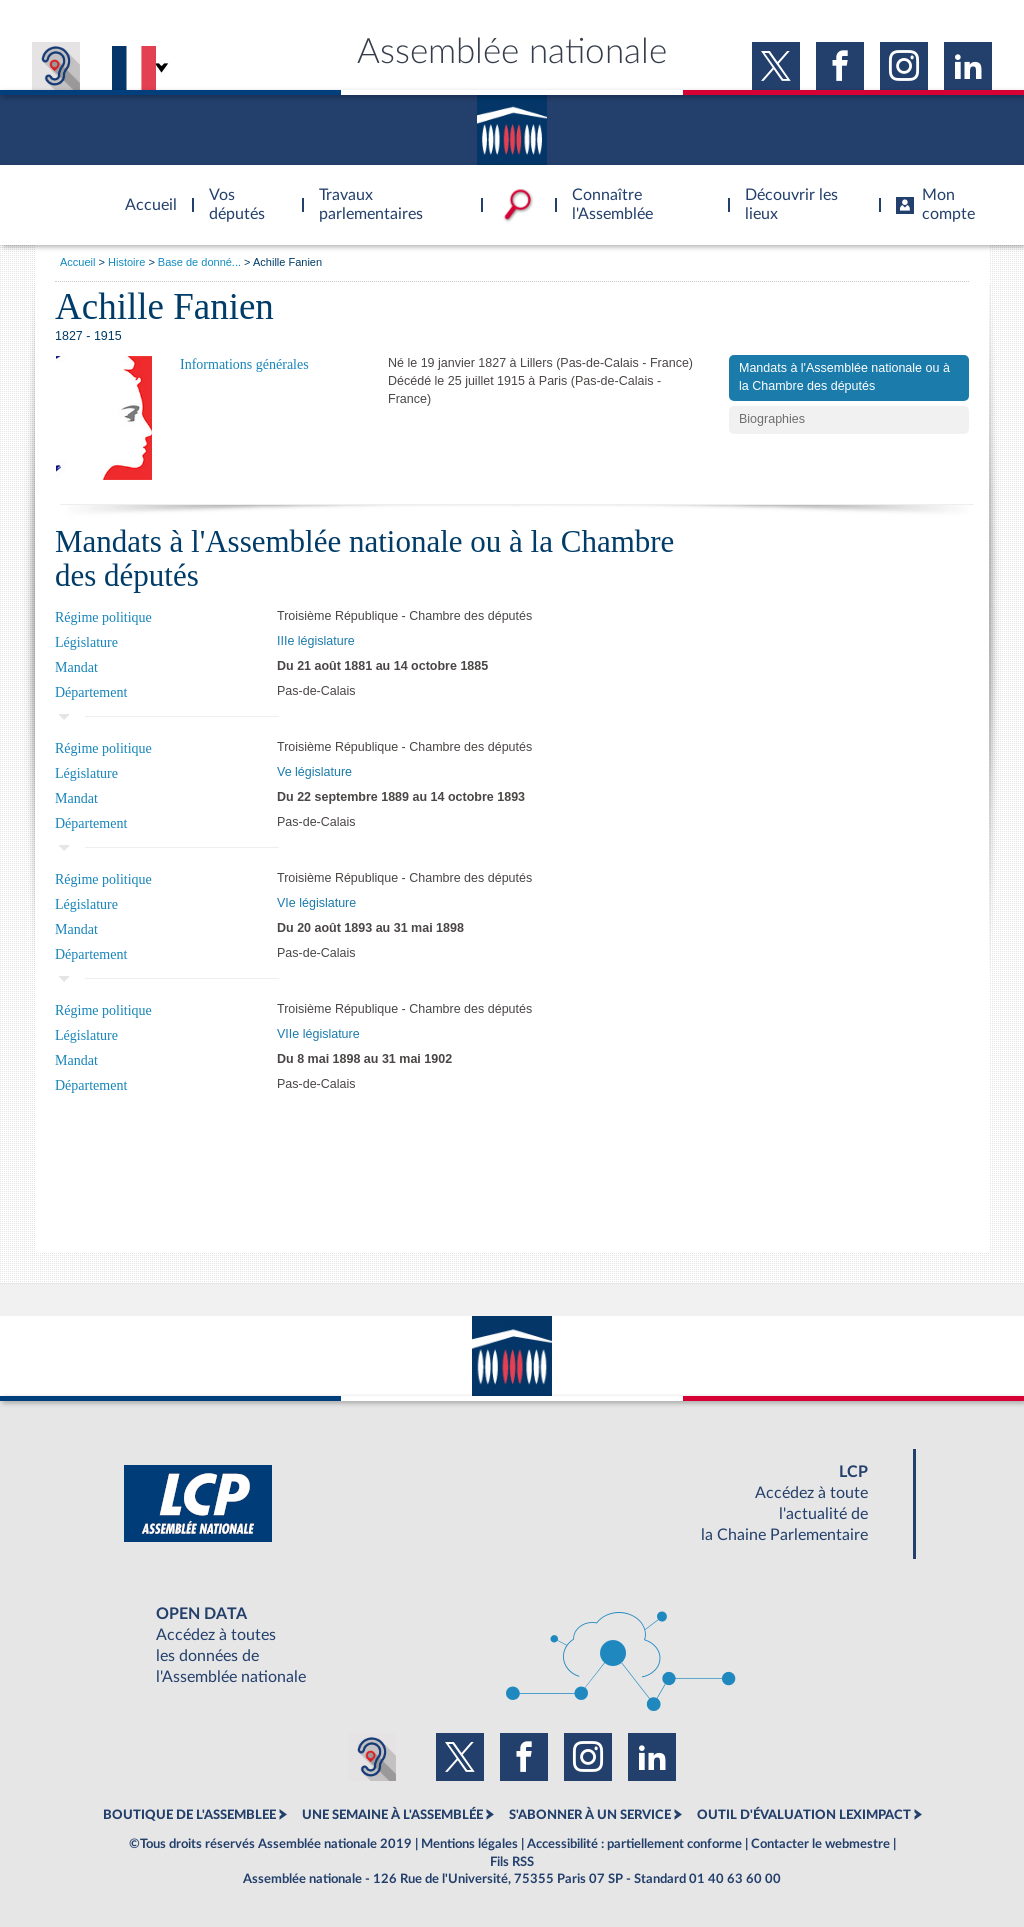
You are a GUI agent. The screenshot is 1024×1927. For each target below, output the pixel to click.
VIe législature (316, 903)
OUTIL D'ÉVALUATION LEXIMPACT (804, 1815)
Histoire (126, 262)
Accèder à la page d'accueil (144, 193)
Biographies (772, 419)
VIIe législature (318, 1034)
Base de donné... (199, 262)
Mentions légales (469, 1844)
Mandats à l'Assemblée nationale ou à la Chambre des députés (844, 377)
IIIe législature (316, 641)
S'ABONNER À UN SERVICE (590, 1815)
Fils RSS (512, 1862)
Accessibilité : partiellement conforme (634, 1844)
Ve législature (314, 772)
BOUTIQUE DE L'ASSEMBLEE (189, 1815)
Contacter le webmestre (820, 1844)
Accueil (77, 262)
